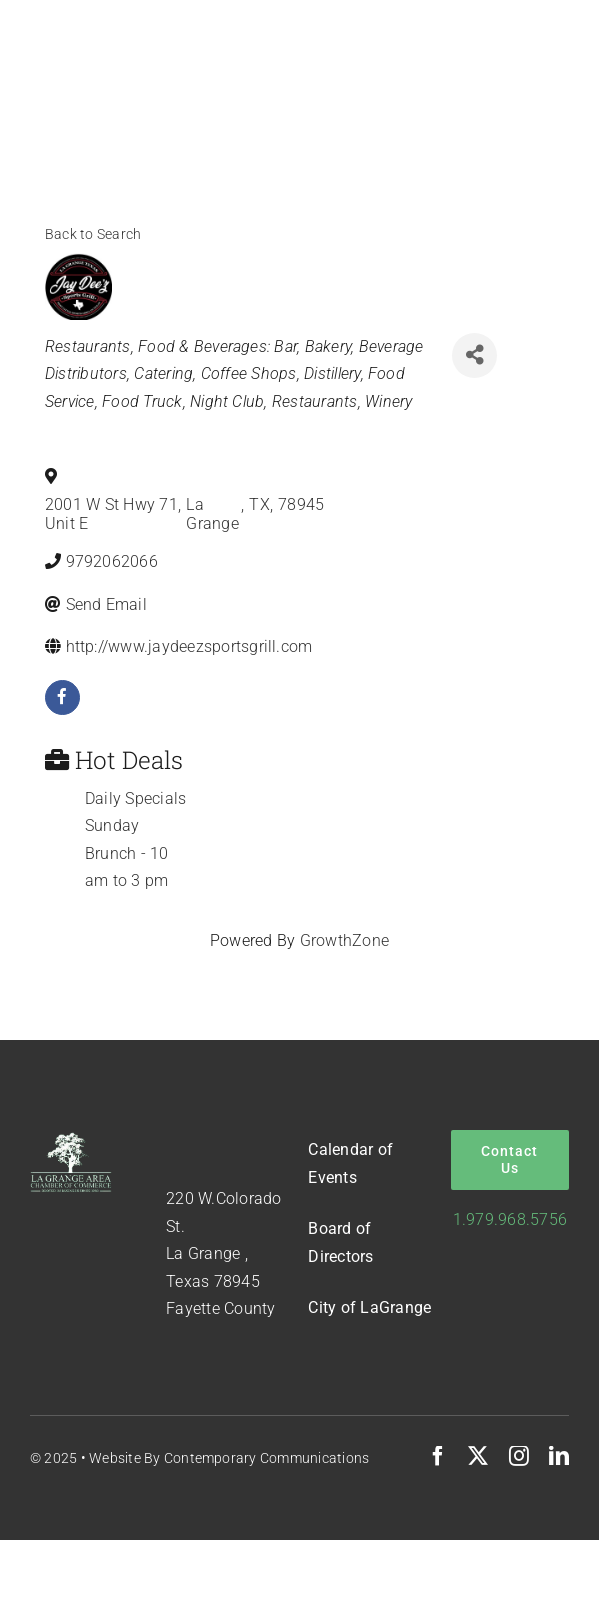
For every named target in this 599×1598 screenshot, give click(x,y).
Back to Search (93, 234)
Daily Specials (135, 798)
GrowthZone (344, 940)
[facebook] (62, 697)
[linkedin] (559, 1456)
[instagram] (519, 1456)
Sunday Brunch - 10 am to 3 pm (127, 853)
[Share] (474, 355)
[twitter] (478, 1456)
